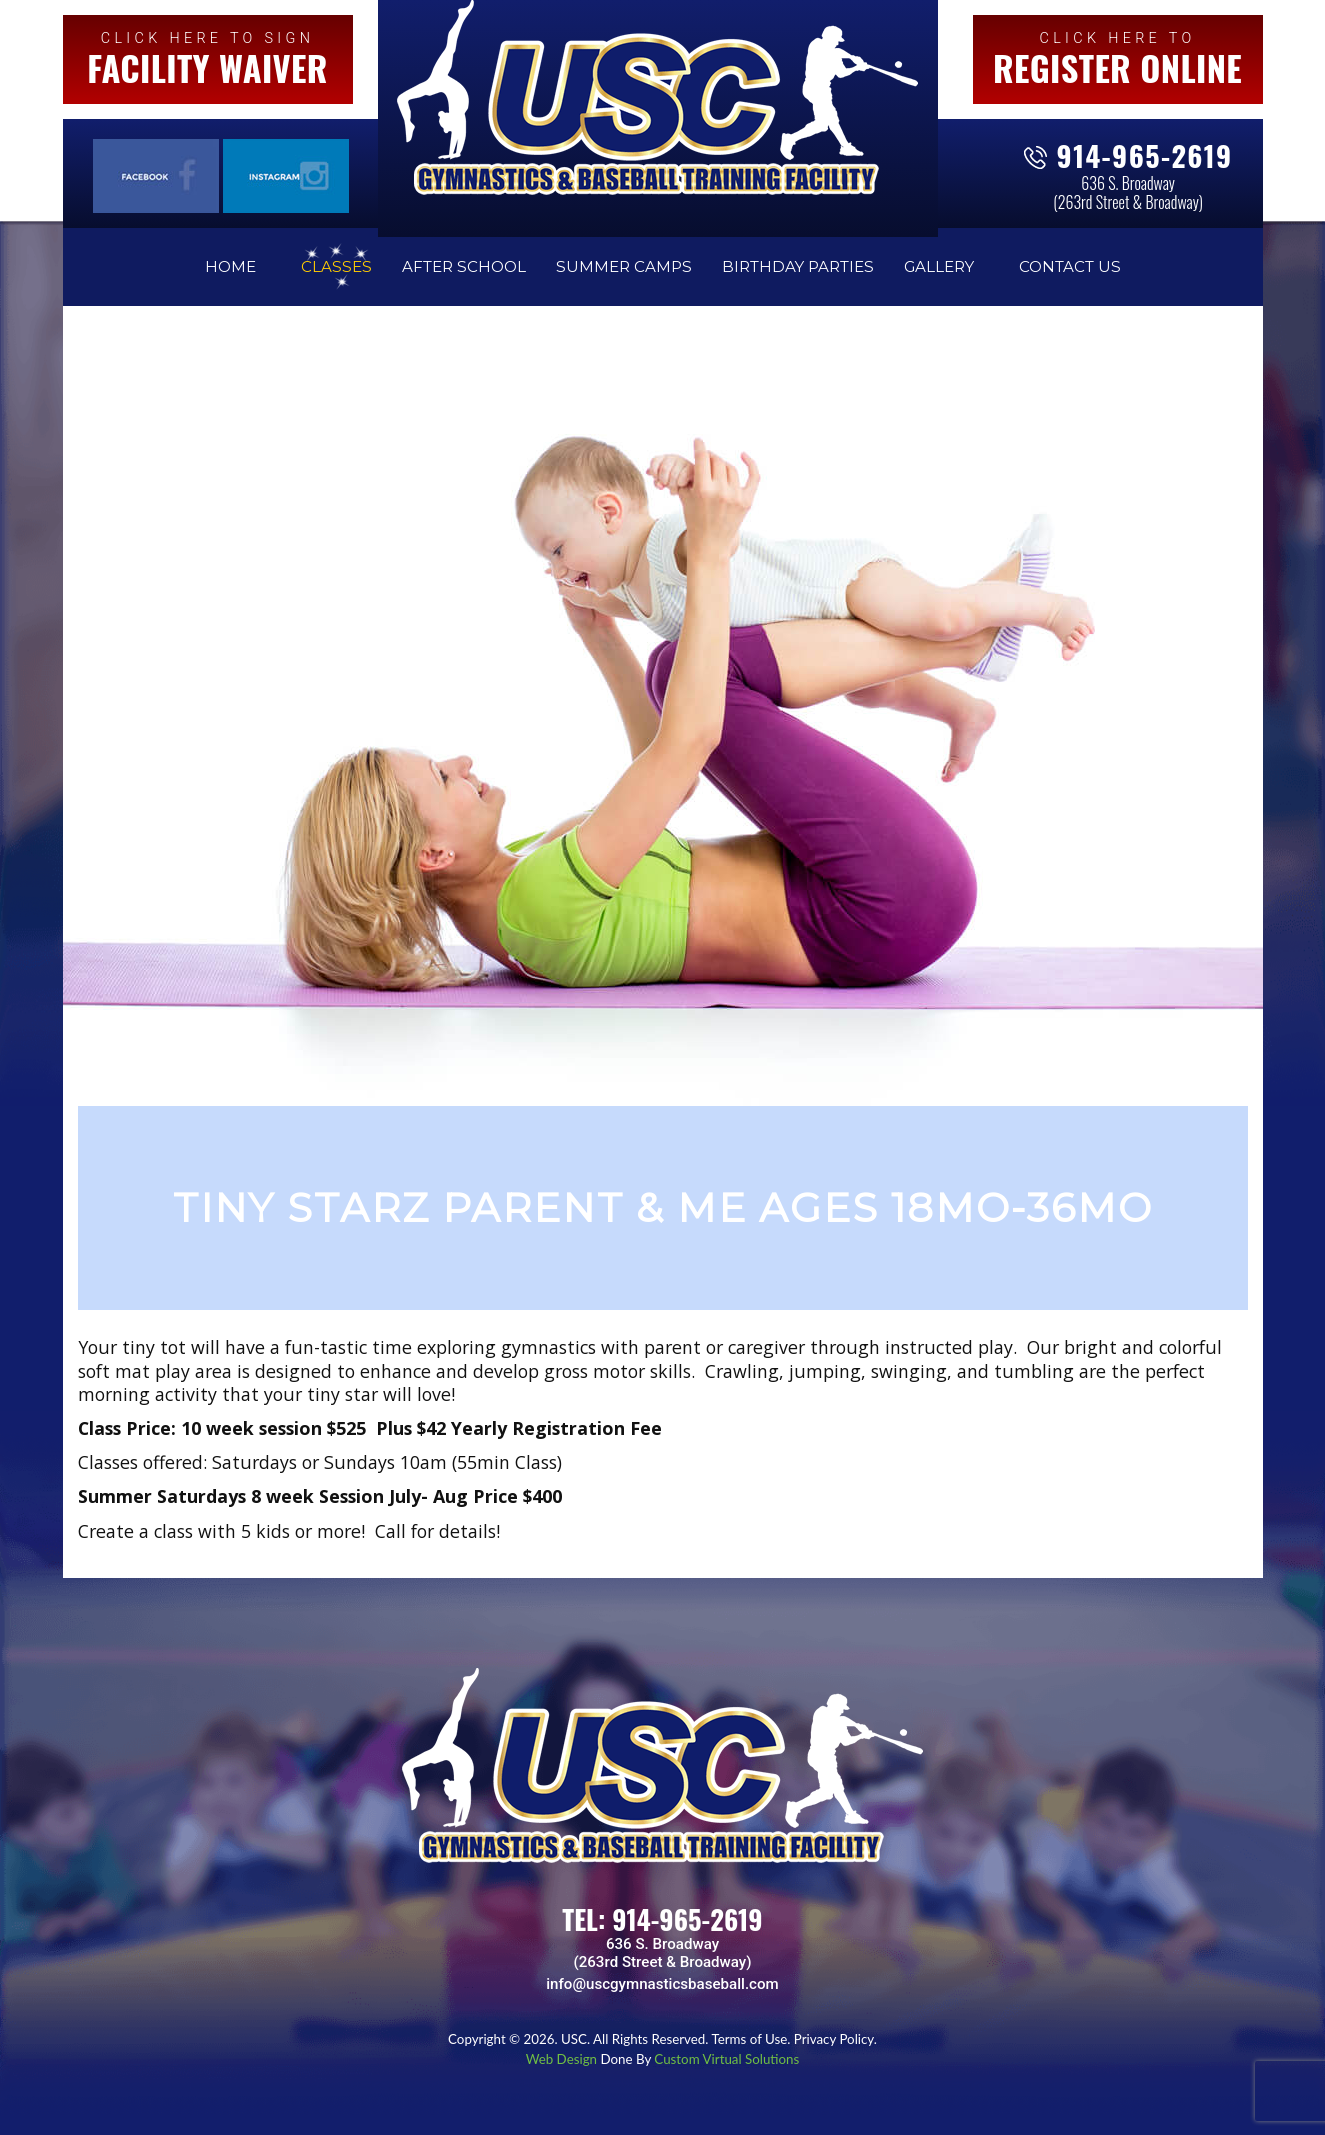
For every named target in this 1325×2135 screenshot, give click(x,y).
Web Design (563, 2059)
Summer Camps (624, 266)
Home (230, 266)
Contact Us (1070, 266)
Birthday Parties (798, 266)
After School (464, 266)
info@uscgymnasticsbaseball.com (662, 1984)
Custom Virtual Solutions (726, 2059)
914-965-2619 (1145, 155)
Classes (336, 266)
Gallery (939, 266)
